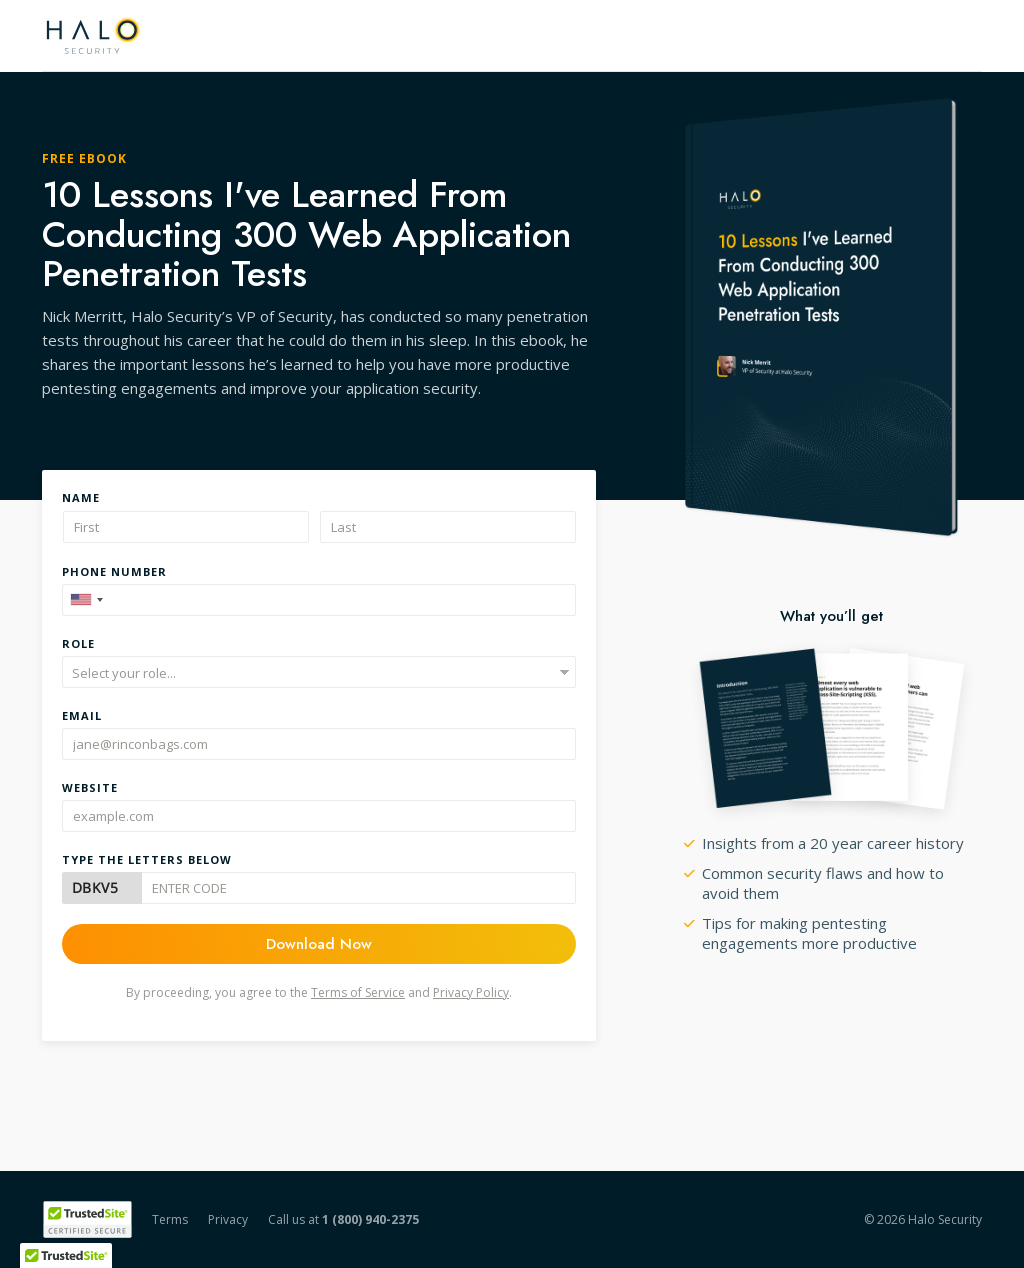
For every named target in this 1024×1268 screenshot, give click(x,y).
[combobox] (86, 600)
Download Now (319, 944)
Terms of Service (358, 992)
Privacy (228, 1219)
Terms (170, 1219)
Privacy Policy (471, 992)
